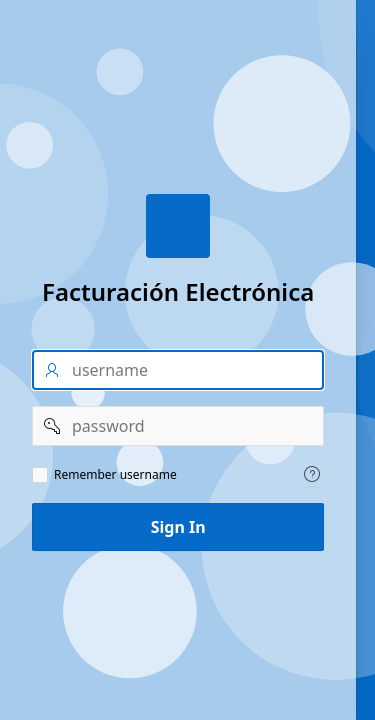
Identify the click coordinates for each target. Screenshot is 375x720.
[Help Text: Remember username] (312, 474)
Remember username (115, 475)
